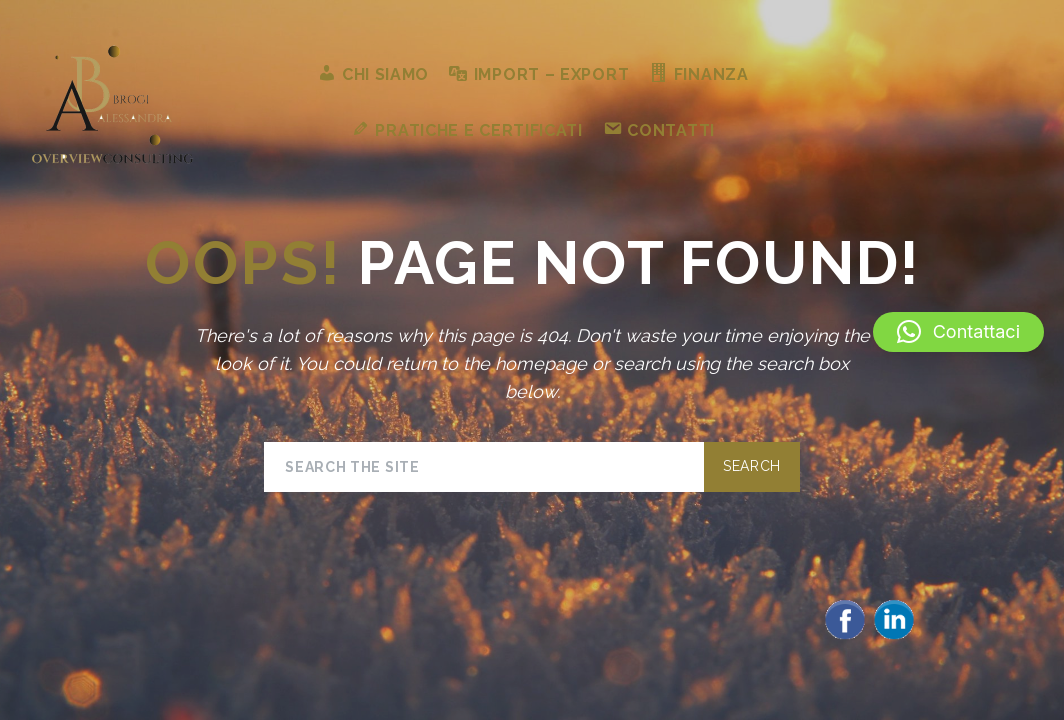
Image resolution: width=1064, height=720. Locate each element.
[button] (958, 332)
